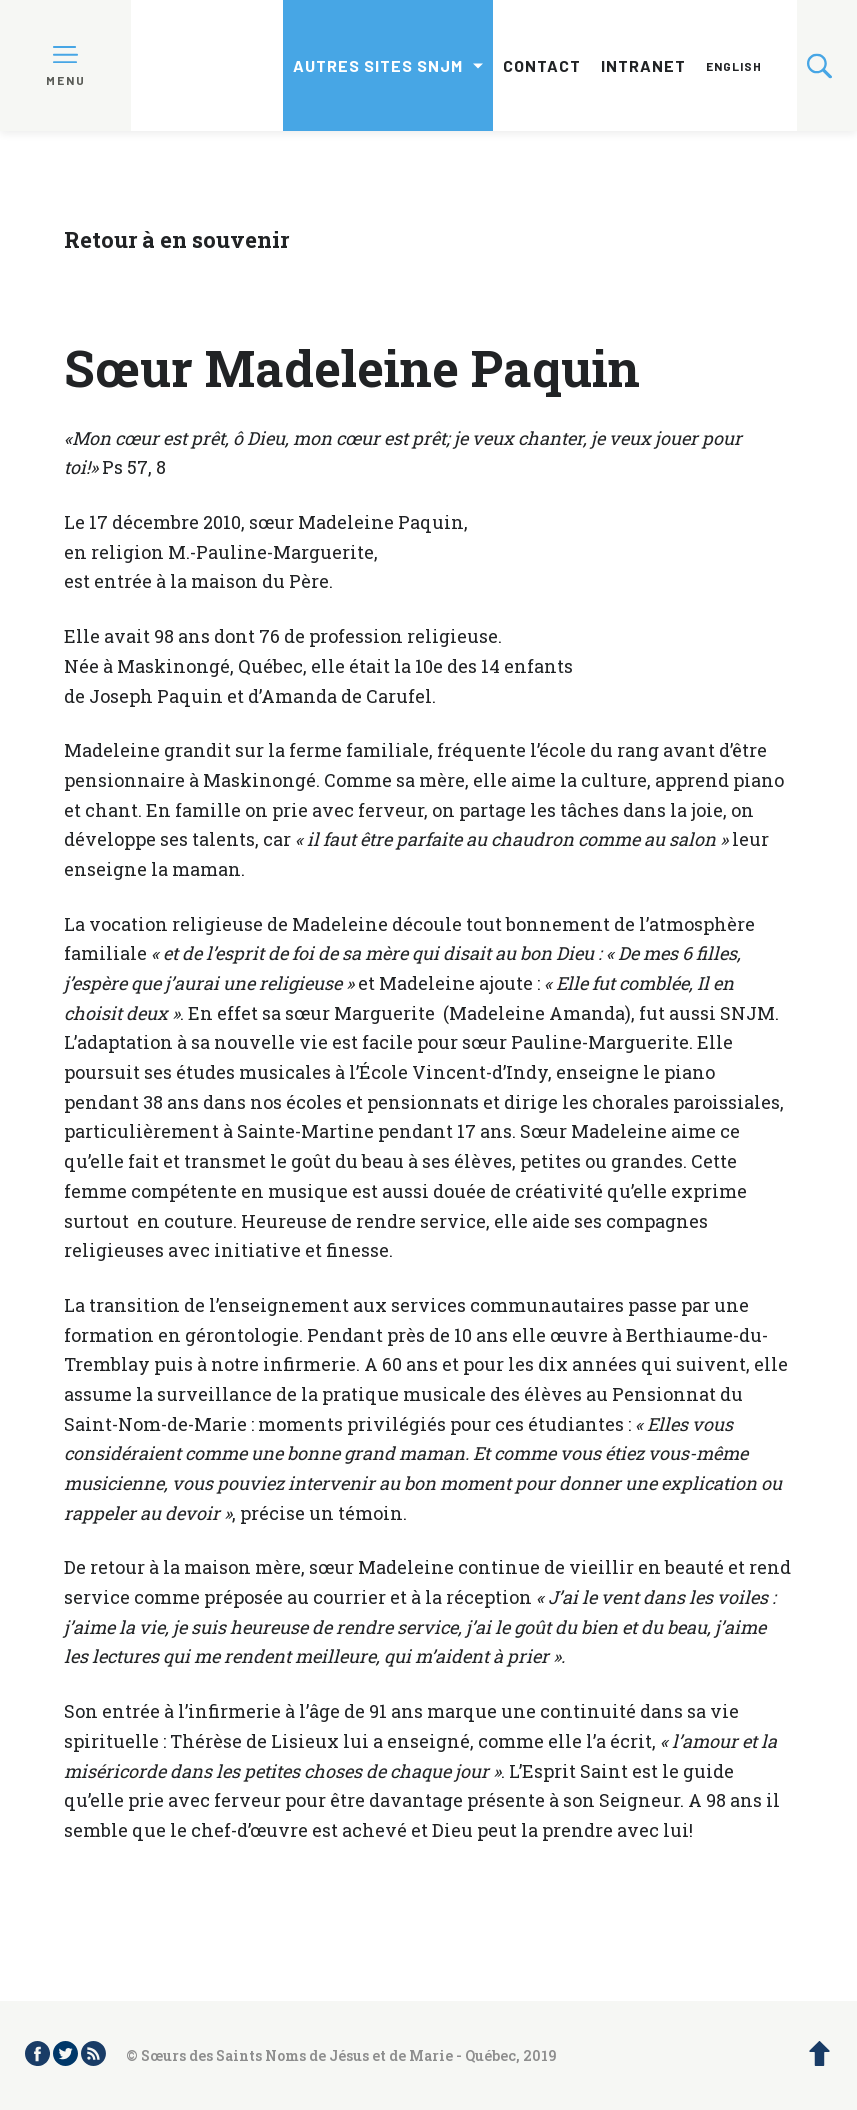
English (734, 66)
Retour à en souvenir (176, 239)
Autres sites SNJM (378, 65)
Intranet (643, 65)
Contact (542, 65)
